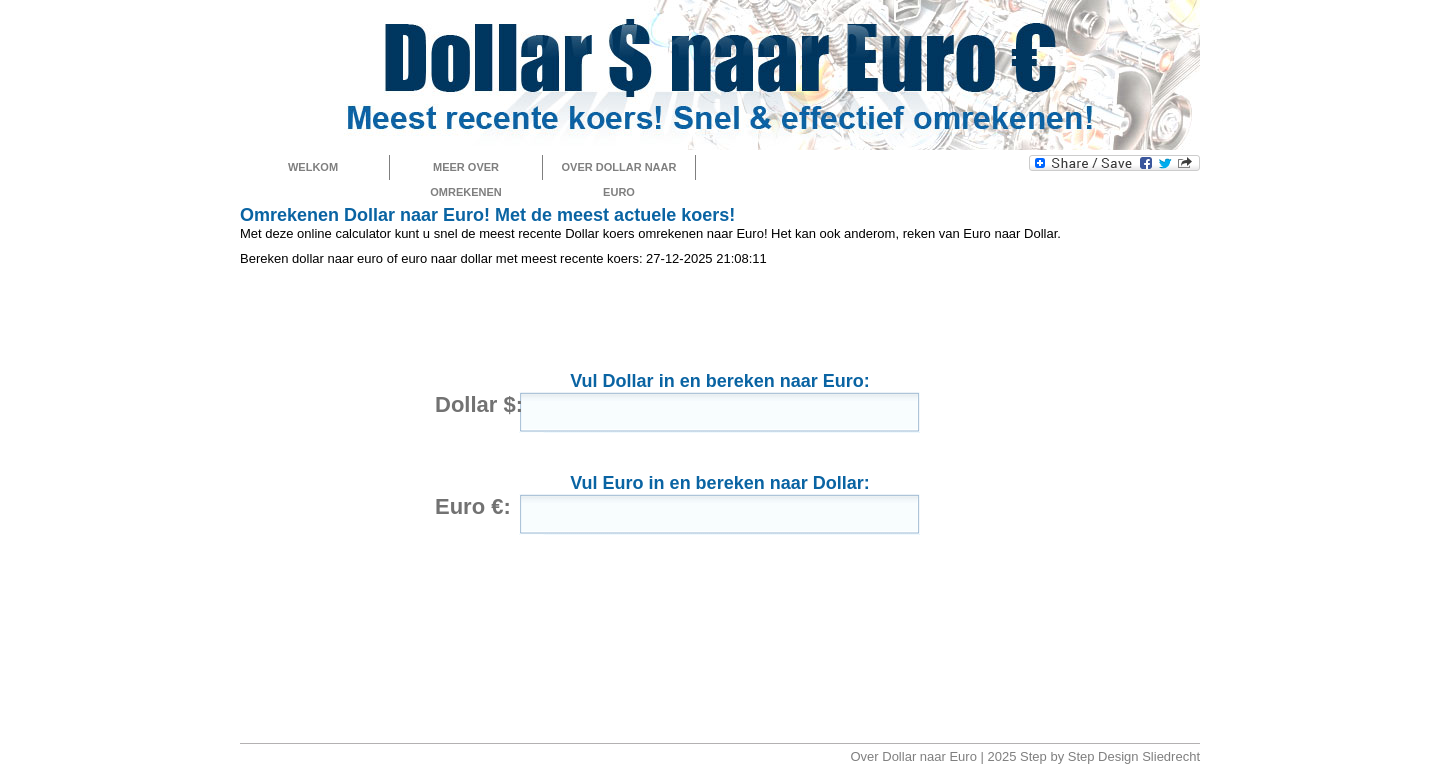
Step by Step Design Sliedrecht (1110, 756)
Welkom (313, 167)
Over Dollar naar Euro (619, 170)
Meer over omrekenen (466, 170)
